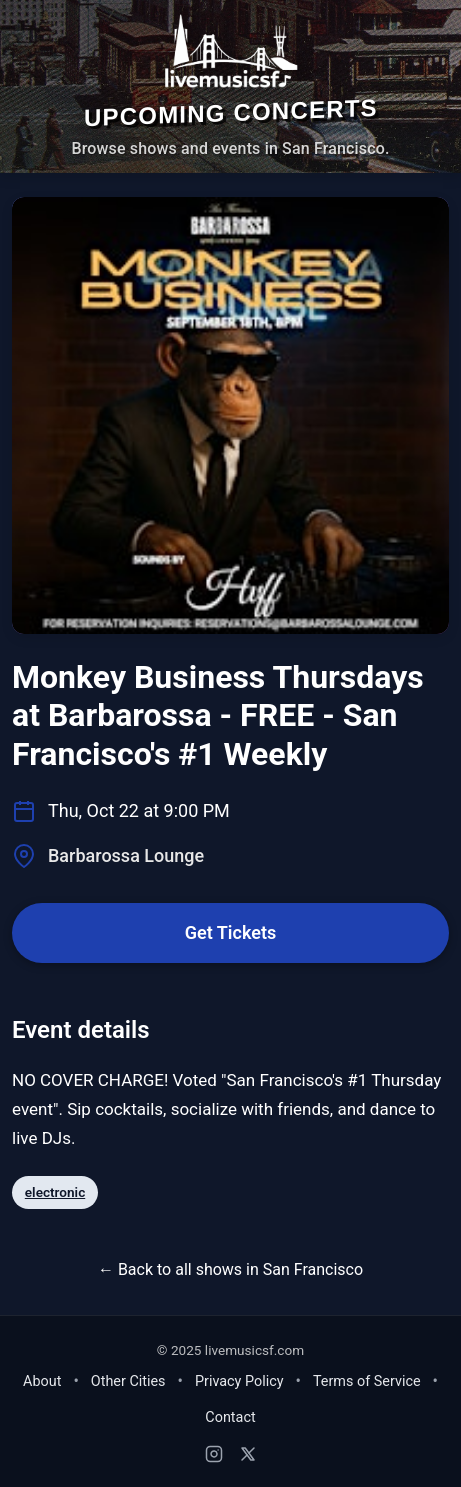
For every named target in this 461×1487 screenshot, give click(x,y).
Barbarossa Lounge (126, 855)
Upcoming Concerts (231, 112)
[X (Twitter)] (248, 1454)
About (42, 1381)
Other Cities (128, 1381)
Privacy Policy (239, 1381)
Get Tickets (230, 932)
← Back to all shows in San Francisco (230, 1269)
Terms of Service (367, 1381)
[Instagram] (214, 1454)
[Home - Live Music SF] (230, 51)
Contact (230, 1417)
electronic (55, 1192)
